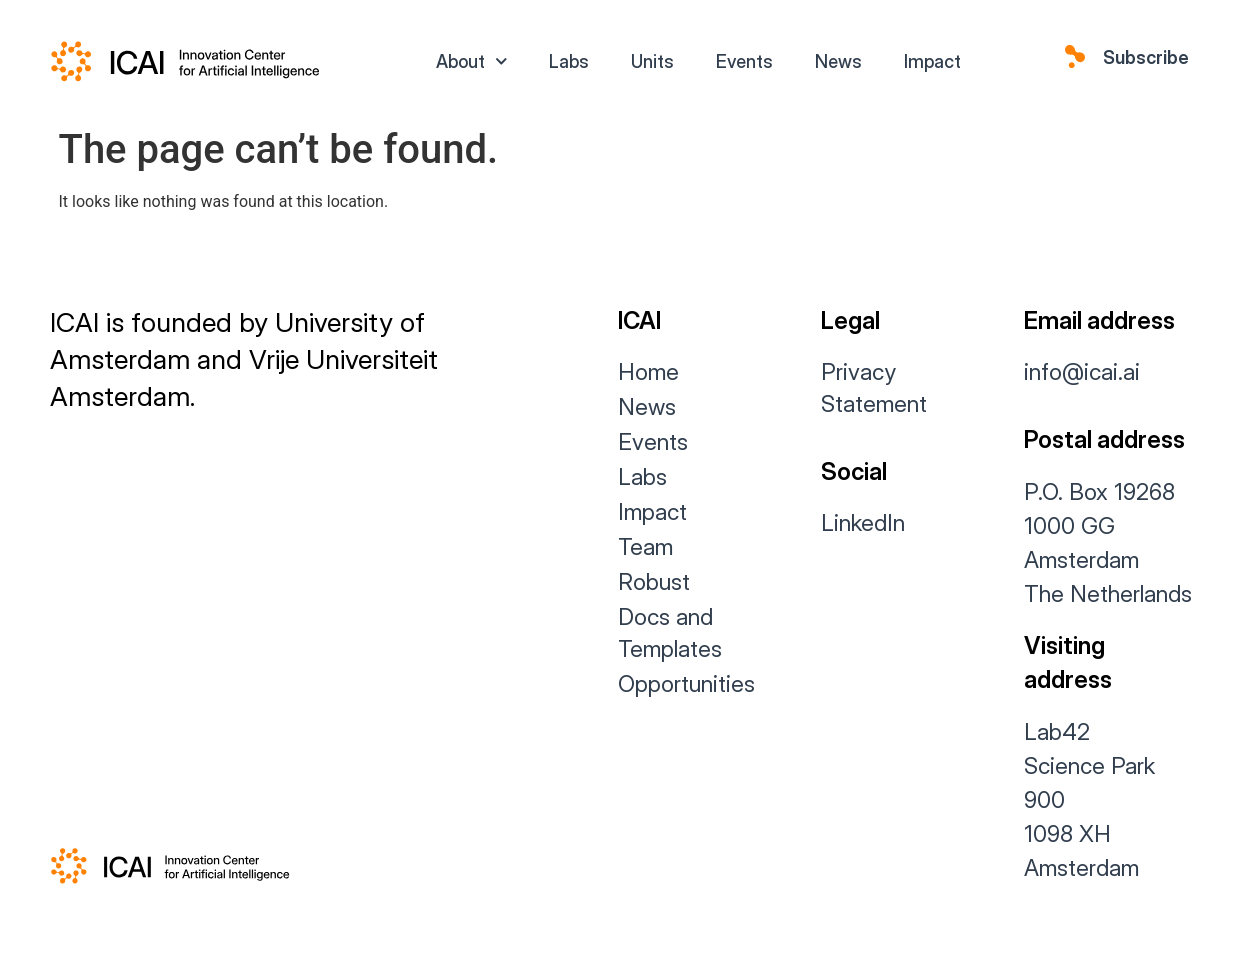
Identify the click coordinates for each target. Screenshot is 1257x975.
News (838, 61)
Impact (932, 61)
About (472, 61)
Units (652, 61)
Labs (569, 61)
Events (744, 61)
